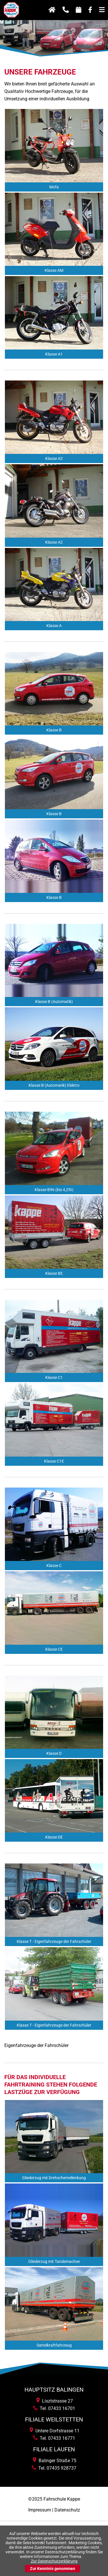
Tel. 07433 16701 (54, 2408)
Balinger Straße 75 (54, 2460)
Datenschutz (67, 2510)
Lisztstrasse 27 (54, 2401)
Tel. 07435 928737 (54, 2468)
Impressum (39, 2510)
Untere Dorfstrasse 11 (54, 2430)
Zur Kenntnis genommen (52, 2568)
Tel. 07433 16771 (54, 2438)
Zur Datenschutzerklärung (54, 2561)
